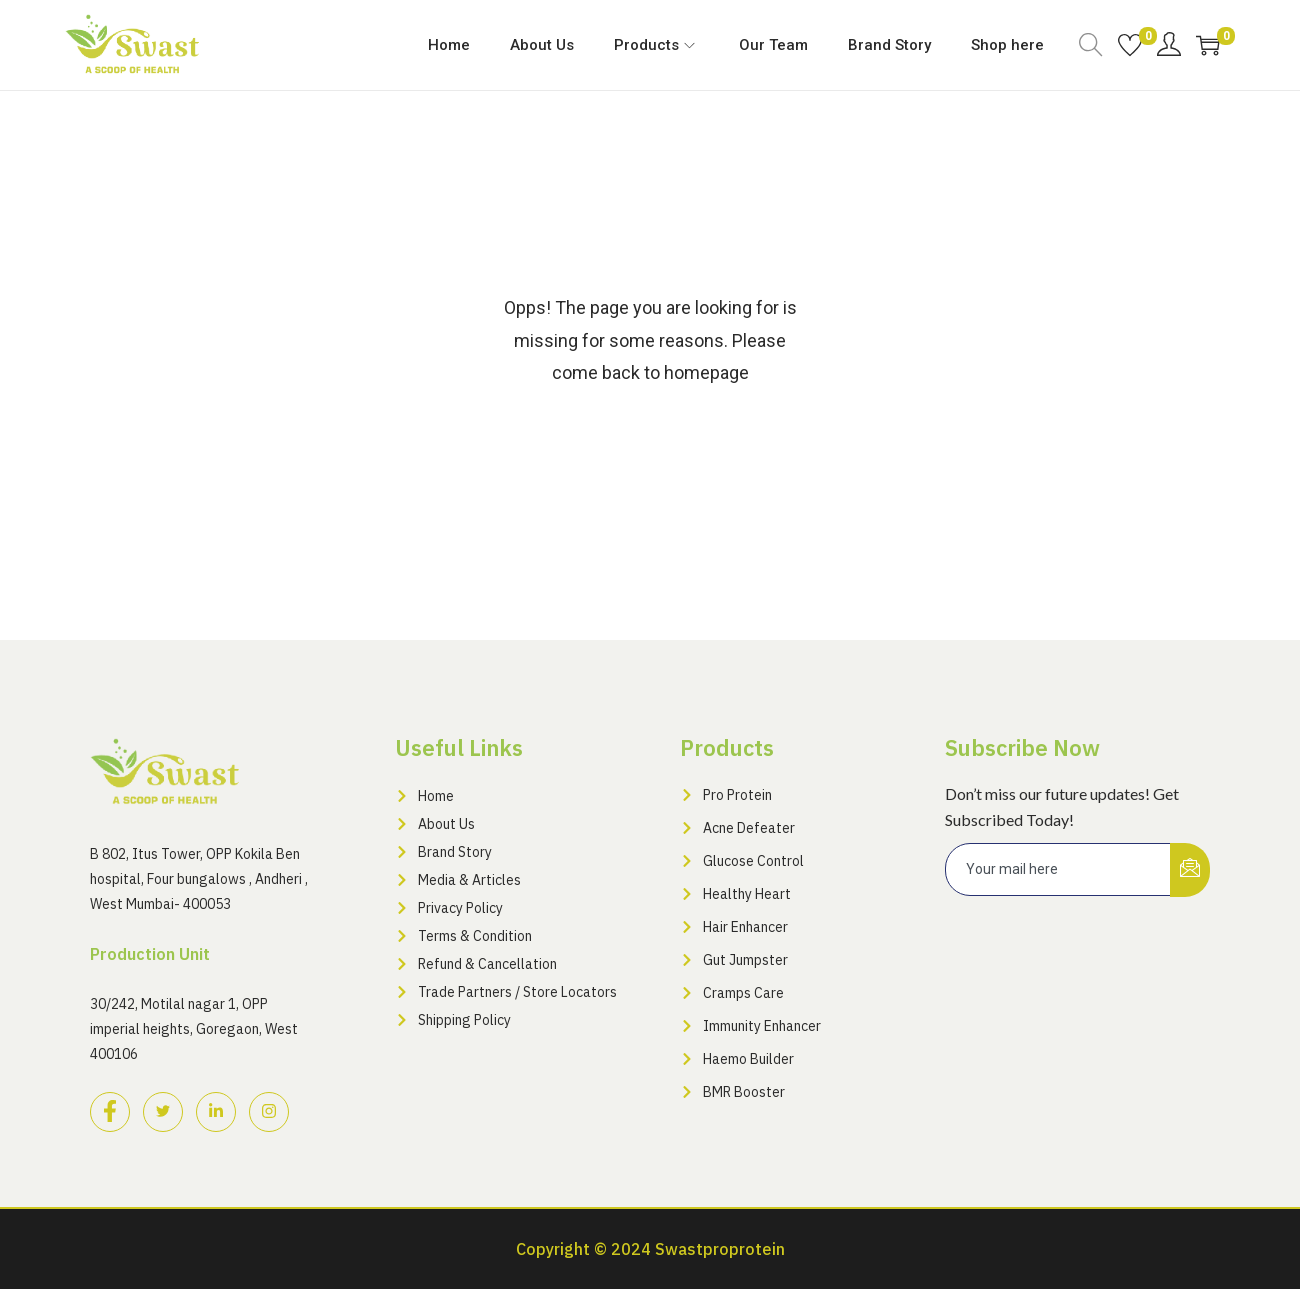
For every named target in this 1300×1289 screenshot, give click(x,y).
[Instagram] (269, 1112)
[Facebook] (110, 1112)
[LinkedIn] (216, 1112)
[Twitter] (163, 1112)
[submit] (1190, 870)
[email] (1058, 869)
